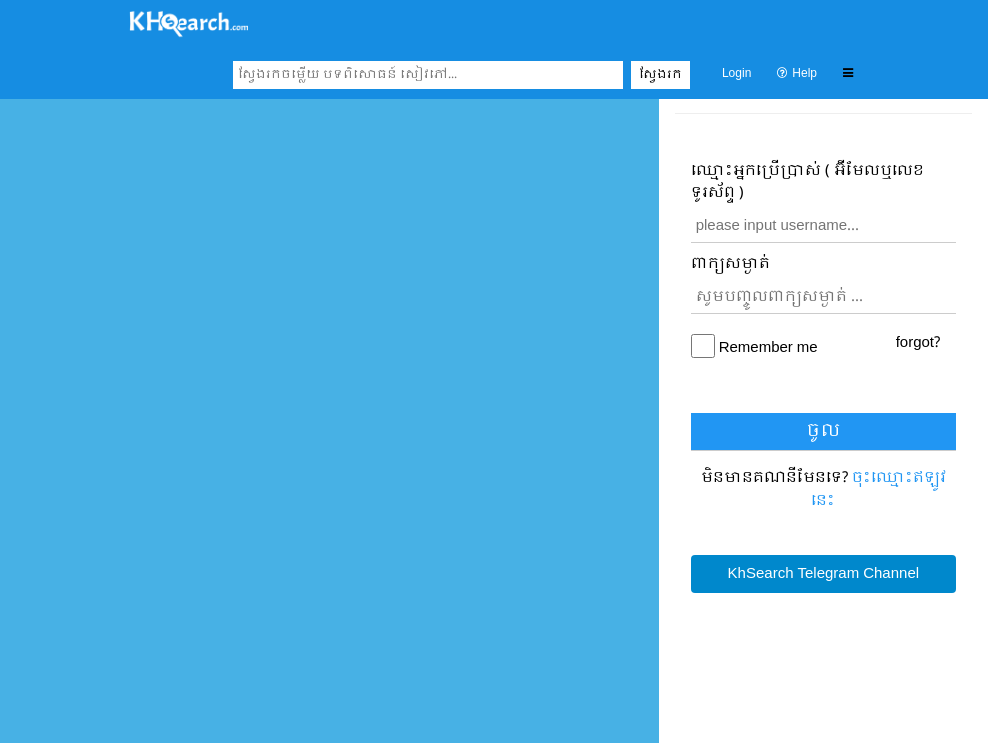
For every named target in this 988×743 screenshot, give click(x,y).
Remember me (768, 348)
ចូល (823, 431)
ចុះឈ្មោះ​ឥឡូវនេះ (878, 489)
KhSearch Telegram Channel (823, 574)
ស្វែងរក (660, 75)
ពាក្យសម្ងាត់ (730, 264)
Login (736, 74)
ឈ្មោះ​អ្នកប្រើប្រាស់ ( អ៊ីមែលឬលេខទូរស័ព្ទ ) (807, 182)
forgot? (918, 343)
